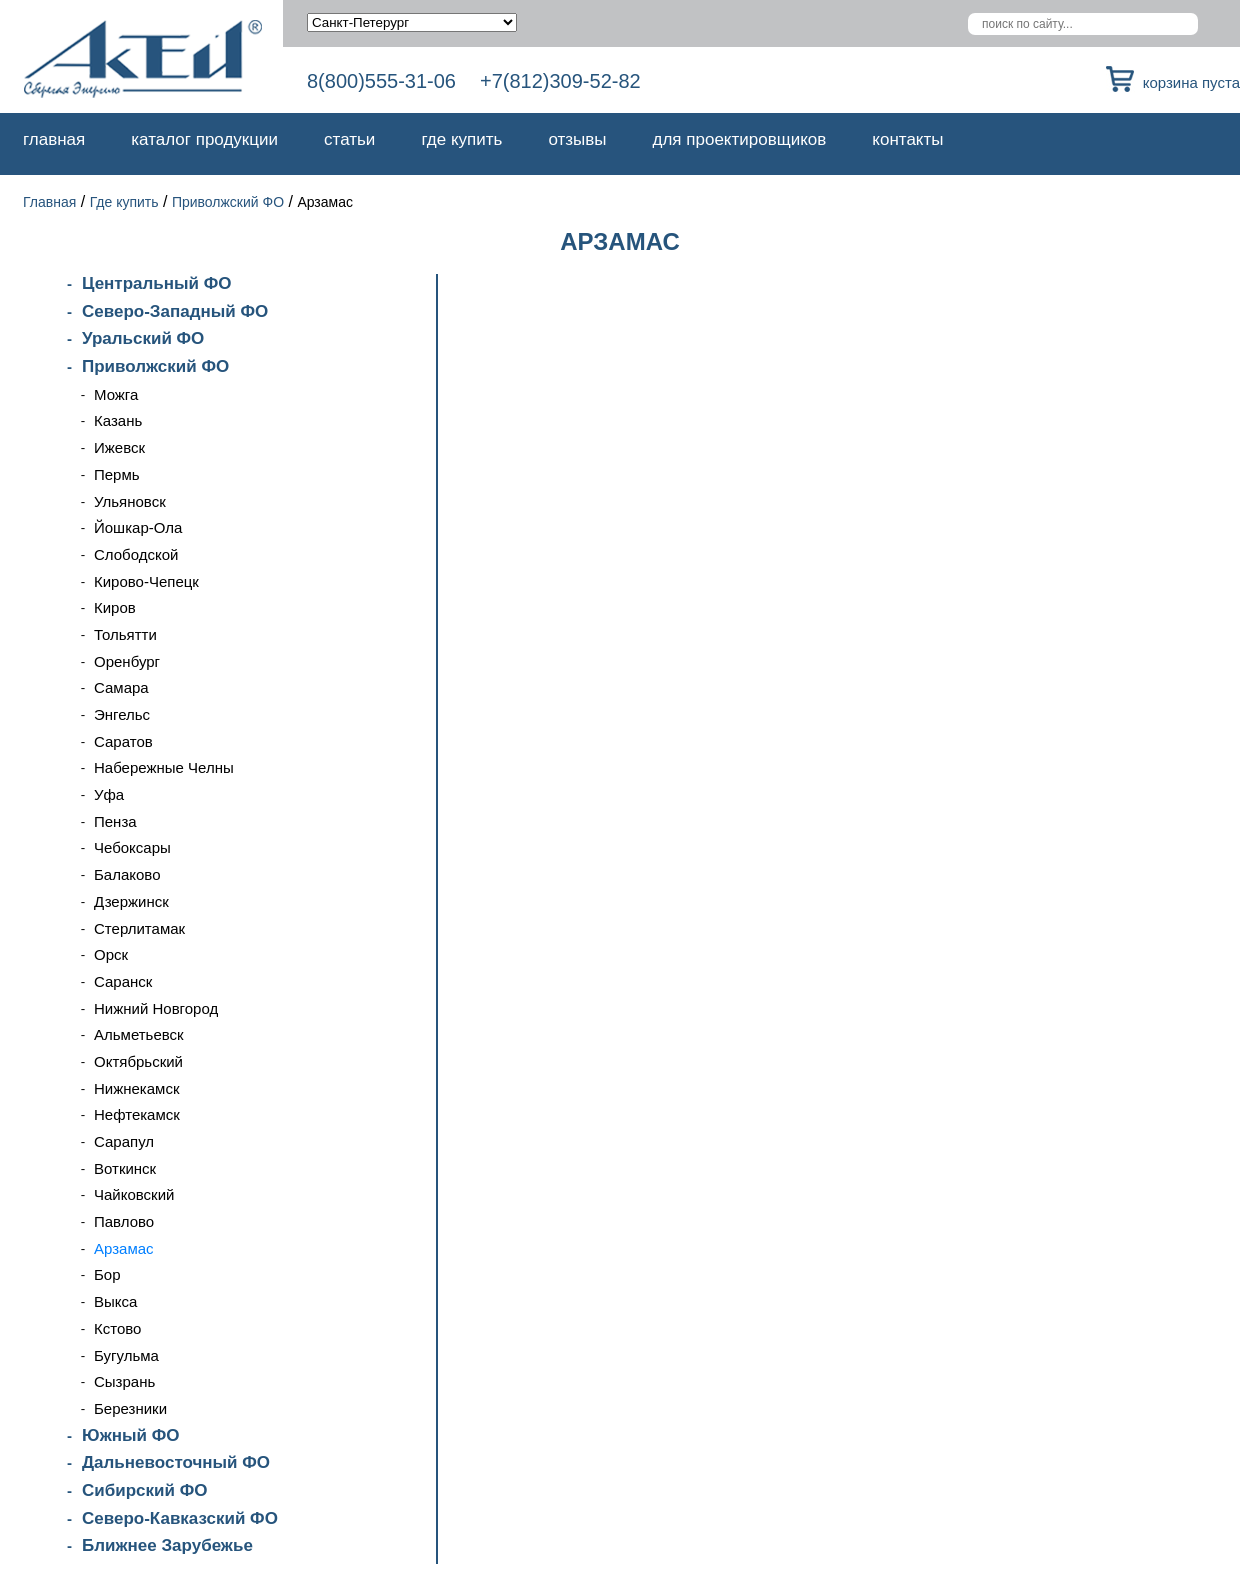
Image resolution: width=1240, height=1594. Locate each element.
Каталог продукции (204, 139)
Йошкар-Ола (138, 527)
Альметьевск (139, 1034)
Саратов (123, 741)
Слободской (136, 554)
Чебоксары (132, 847)
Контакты (907, 139)
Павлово (124, 1221)
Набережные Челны (164, 767)
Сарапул (124, 1141)
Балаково (127, 874)
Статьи (349, 139)
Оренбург (127, 661)
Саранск (123, 981)
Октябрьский (138, 1061)
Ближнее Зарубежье (167, 1545)
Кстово (117, 1328)
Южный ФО (130, 1435)
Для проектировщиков (740, 139)
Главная (54, 139)
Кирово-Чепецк (146, 581)
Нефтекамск (137, 1114)
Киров (115, 607)
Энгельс (122, 714)
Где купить (461, 139)
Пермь (117, 474)
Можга (116, 394)
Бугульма (126, 1355)
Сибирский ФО (144, 1490)
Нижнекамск (136, 1088)
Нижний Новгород (156, 1008)
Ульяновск (130, 501)
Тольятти (125, 634)
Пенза (115, 821)
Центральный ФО (156, 283)
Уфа (109, 794)
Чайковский (134, 1194)
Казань (118, 420)
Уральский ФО (143, 338)
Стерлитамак (139, 928)
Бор (107, 1274)
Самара (121, 687)
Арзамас (124, 1248)
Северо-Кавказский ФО (180, 1518)
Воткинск (125, 1168)
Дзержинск (131, 901)
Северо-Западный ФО (175, 311)
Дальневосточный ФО (176, 1462)
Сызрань (124, 1381)
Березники (130, 1408)
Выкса (115, 1301)
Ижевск (119, 447)
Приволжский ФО (228, 202)
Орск (111, 954)
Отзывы (577, 139)
